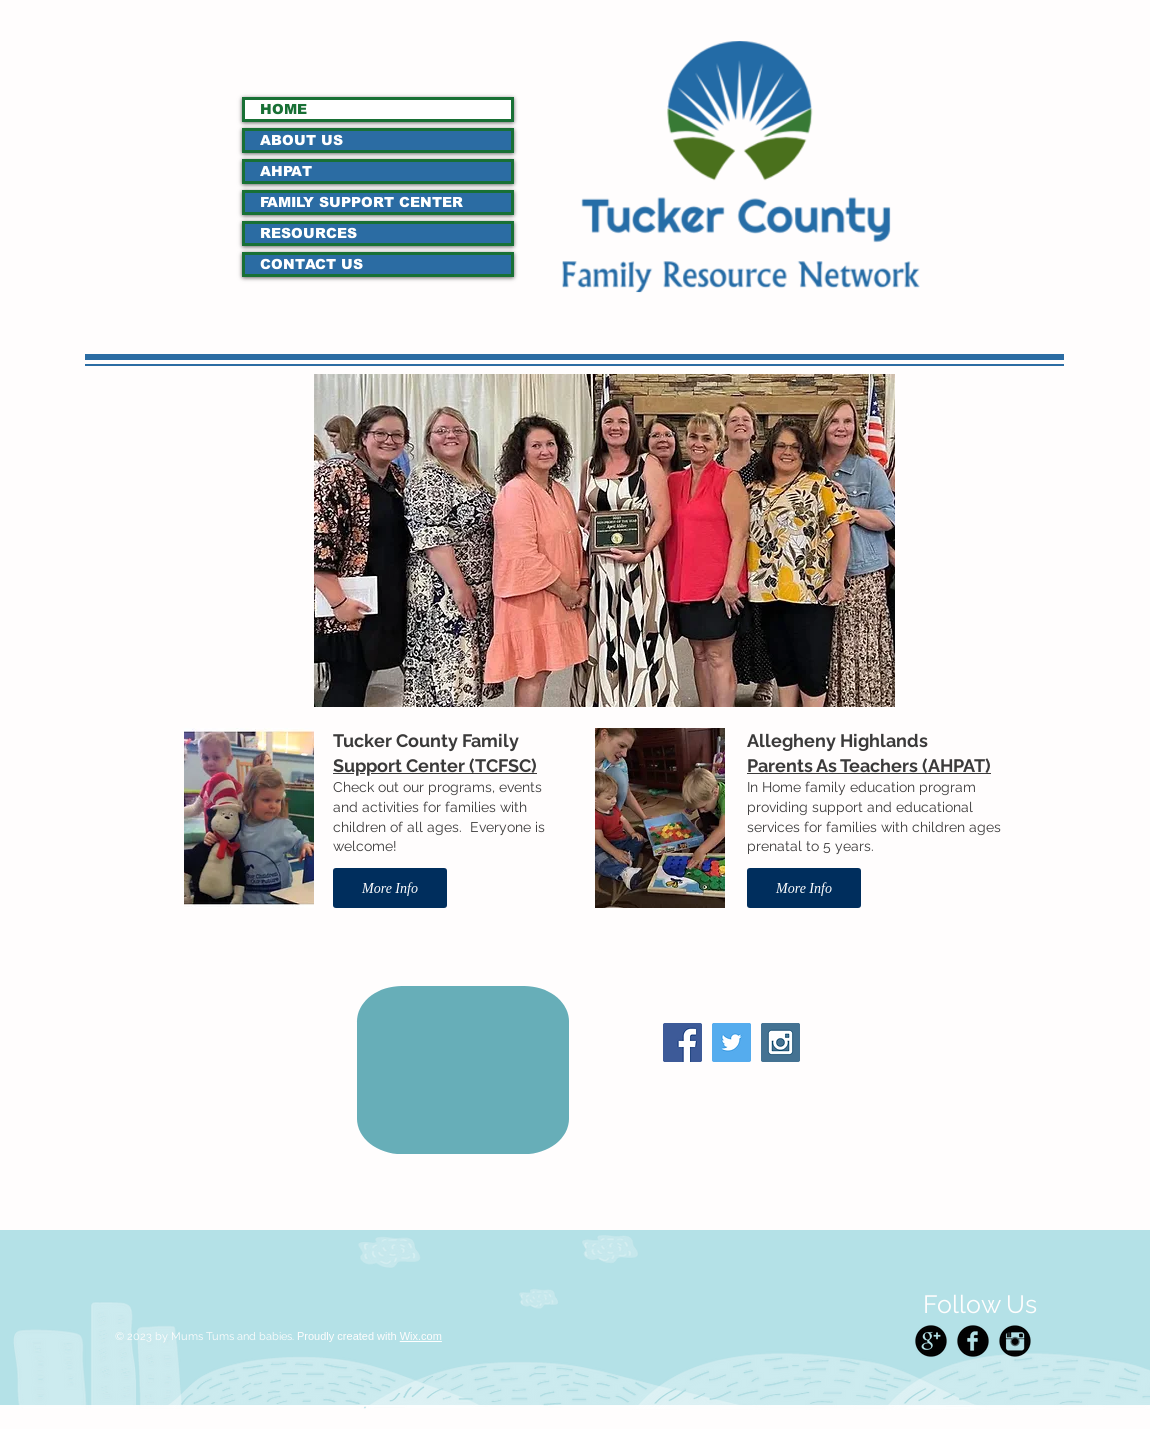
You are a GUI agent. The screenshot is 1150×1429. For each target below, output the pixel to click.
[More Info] (390, 888)
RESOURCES (308, 233)
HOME (283, 109)
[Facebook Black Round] (973, 1341)
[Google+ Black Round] (931, 1341)
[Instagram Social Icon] (780, 1042)
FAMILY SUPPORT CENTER (361, 202)
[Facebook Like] (738, 1084)
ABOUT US (301, 140)
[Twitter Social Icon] (731, 1042)
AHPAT (286, 171)
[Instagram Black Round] (1015, 1341)
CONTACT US (311, 264)
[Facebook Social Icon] (682, 1042)
